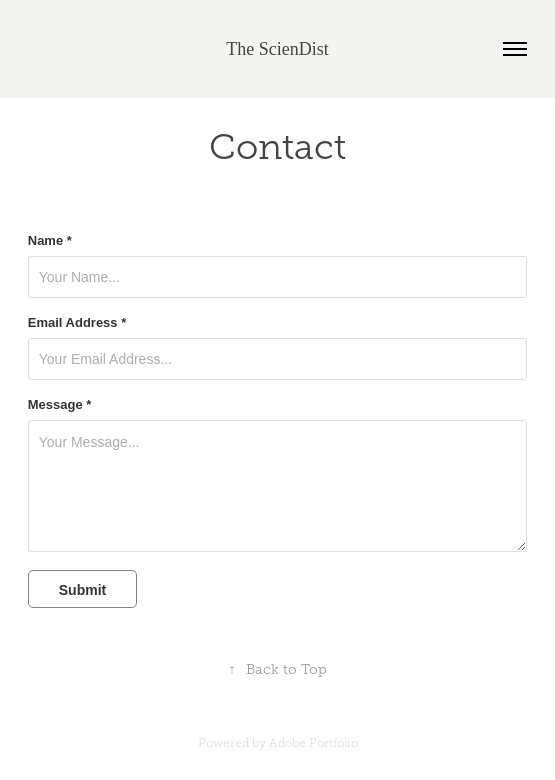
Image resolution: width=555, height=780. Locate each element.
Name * (50, 241)
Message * (60, 405)
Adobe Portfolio (313, 743)
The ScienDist (277, 49)
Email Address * (77, 323)
